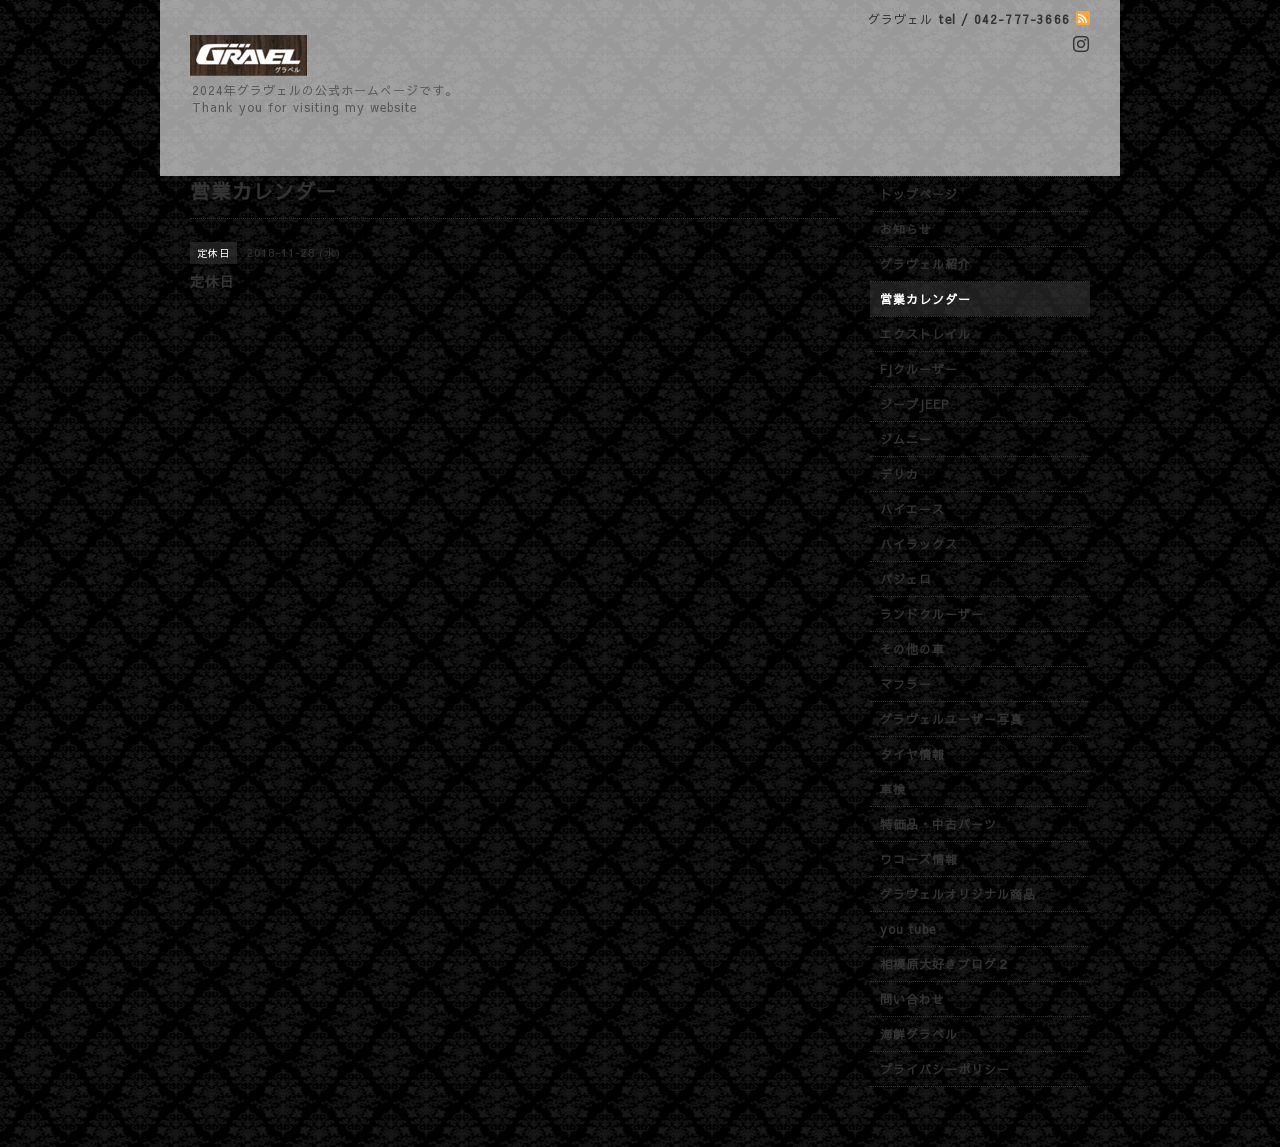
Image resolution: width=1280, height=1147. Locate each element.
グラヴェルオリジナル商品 (958, 894)
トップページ (919, 194)
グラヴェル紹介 (925, 264)
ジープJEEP (914, 404)
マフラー (906, 684)
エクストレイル (925, 334)
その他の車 (912, 649)
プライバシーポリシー (945, 1069)
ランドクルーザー (932, 614)
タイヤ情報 (912, 754)
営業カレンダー (925, 299)
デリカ (899, 474)
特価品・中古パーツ (938, 824)
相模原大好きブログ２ (945, 964)
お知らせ (906, 229)
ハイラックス (919, 544)
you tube (908, 929)
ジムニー (906, 439)
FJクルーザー (919, 369)
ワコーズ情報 (919, 859)
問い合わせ (912, 999)
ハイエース (912, 509)
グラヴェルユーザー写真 (951, 719)
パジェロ (906, 579)
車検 (893, 789)
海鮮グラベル (919, 1034)
